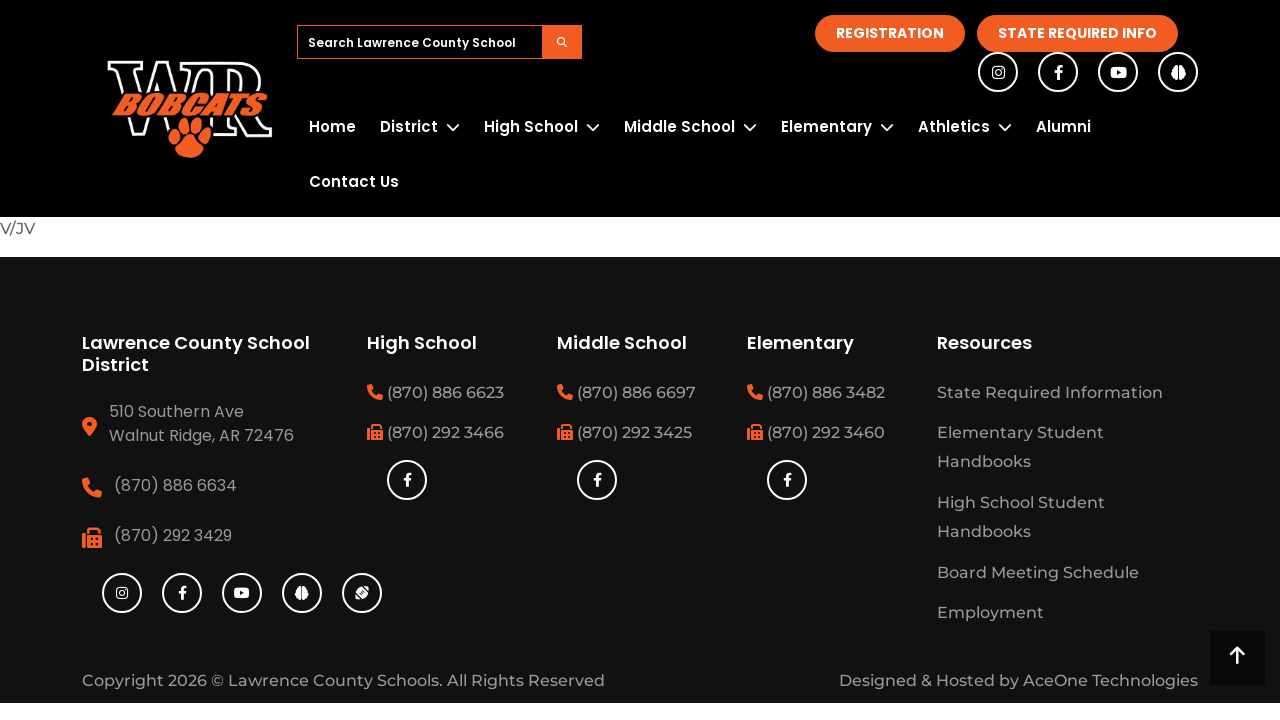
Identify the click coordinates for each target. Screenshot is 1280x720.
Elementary (826, 126)
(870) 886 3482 (816, 392)
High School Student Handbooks (1021, 517)
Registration (890, 33)
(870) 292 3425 (624, 432)
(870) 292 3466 (435, 432)
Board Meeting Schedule (1038, 572)
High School (531, 126)
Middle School (679, 126)
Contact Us (354, 181)
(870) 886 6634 (175, 485)
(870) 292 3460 (816, 432)
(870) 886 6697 (626, 392)
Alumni (1063, 126)
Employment (990, 612)
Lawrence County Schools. (337, 680)
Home (332, 126)
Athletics (954, 126)
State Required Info (1077, 33)
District (409, 126)
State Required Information (1050, 392)
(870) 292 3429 (173, 535)
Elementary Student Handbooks (1020, 447)
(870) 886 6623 (435, 392)
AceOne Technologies (1110, 680)
